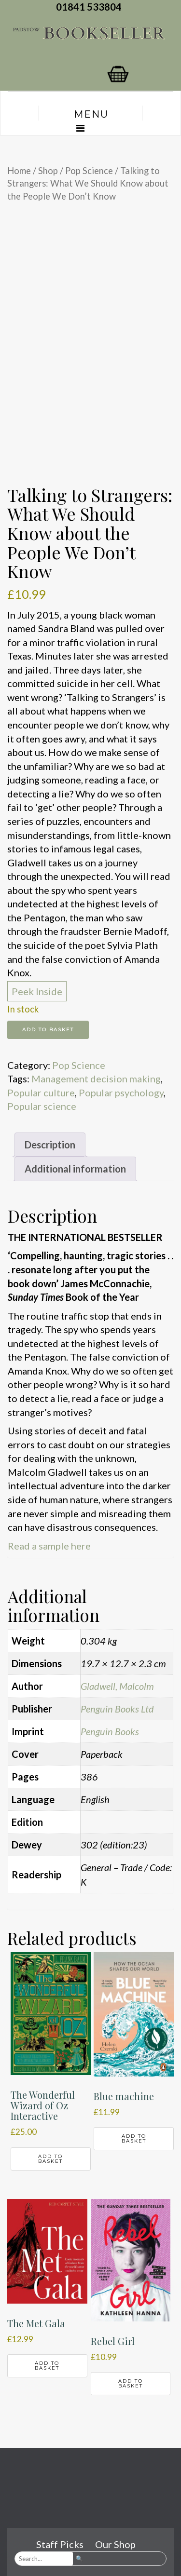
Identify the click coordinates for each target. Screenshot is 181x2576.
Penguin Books (110, 1731)
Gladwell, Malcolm (117, 1686)
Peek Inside (37, 991)
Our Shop (115, 2544)
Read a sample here (49, 1545)
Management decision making (96, 1078)
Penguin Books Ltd (117, 1708)
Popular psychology (121, 1092)
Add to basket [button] (50, 2158)
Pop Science (89, 170)
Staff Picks (60, 2544)
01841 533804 (90, 7)
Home (19, 170)
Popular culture (41, 1092)
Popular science (41, 1106)
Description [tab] (50, 1144)
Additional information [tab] (75, 1168)
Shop (48, 170)
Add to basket (48, 1029)
